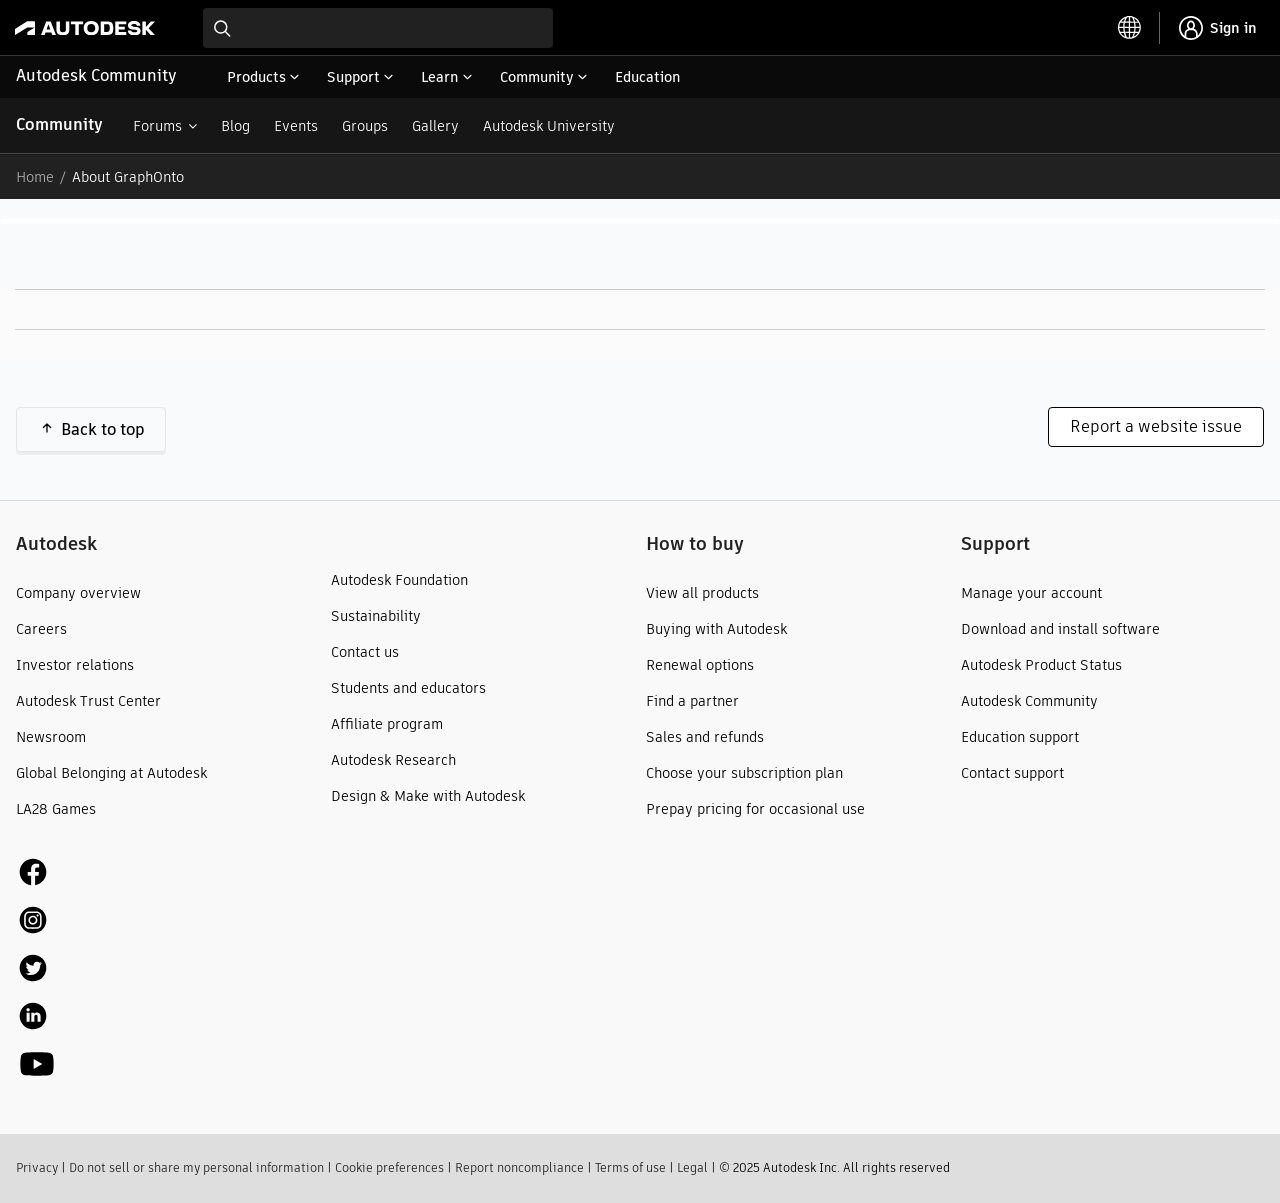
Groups (365, 126)
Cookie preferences (389, 1167)
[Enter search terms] (378, 28)
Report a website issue (1156, 426)
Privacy (37, 1167)
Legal (692, 1167)
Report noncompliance (519, 1167)
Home (35, 177)
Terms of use (630, 1167)
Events (296, 126)
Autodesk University (549, 126)
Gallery (435, 126)
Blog (235, 126)
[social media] (37, 967)
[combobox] (378, 28)
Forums (157, 126)
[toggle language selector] (1130, 28)
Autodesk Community (96, 75)
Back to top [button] (103, 429)
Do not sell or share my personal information (196, 1167)
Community (59, 124)
